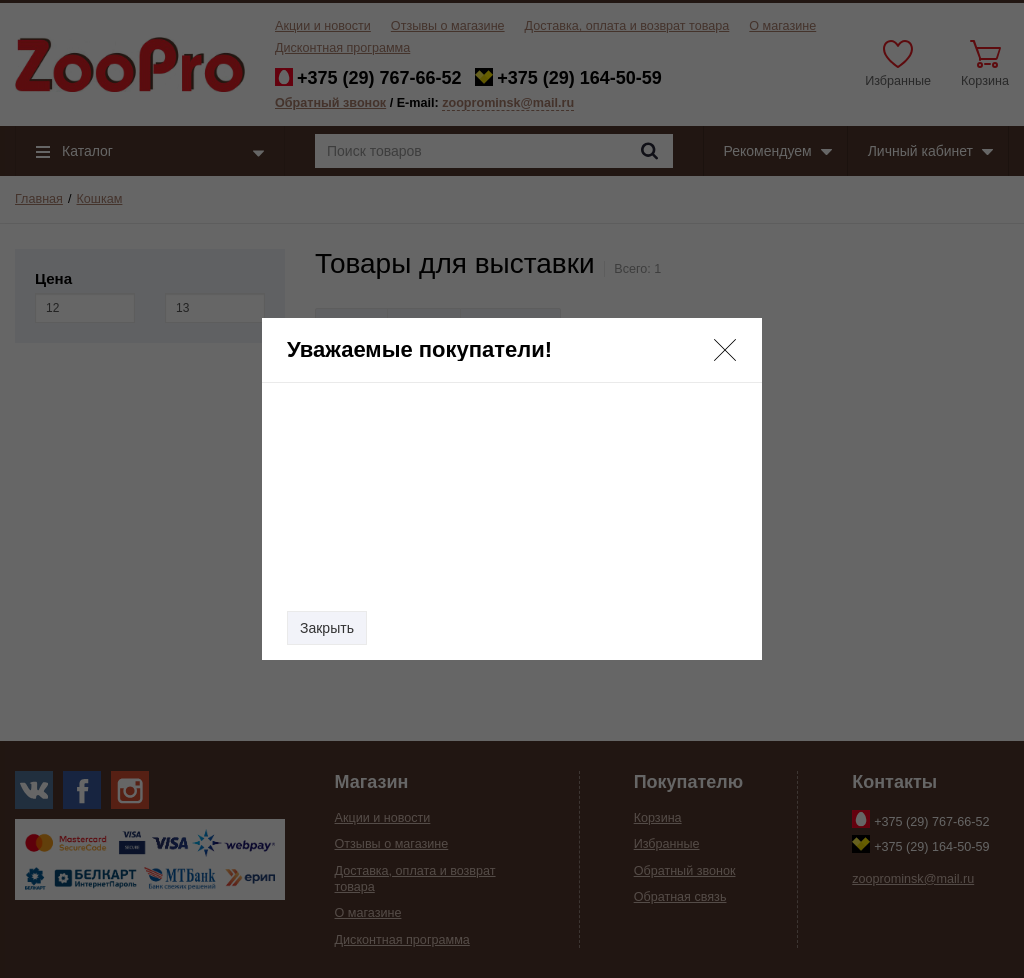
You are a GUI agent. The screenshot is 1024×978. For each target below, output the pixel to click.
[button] (725, 350)
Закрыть (327, 628)
